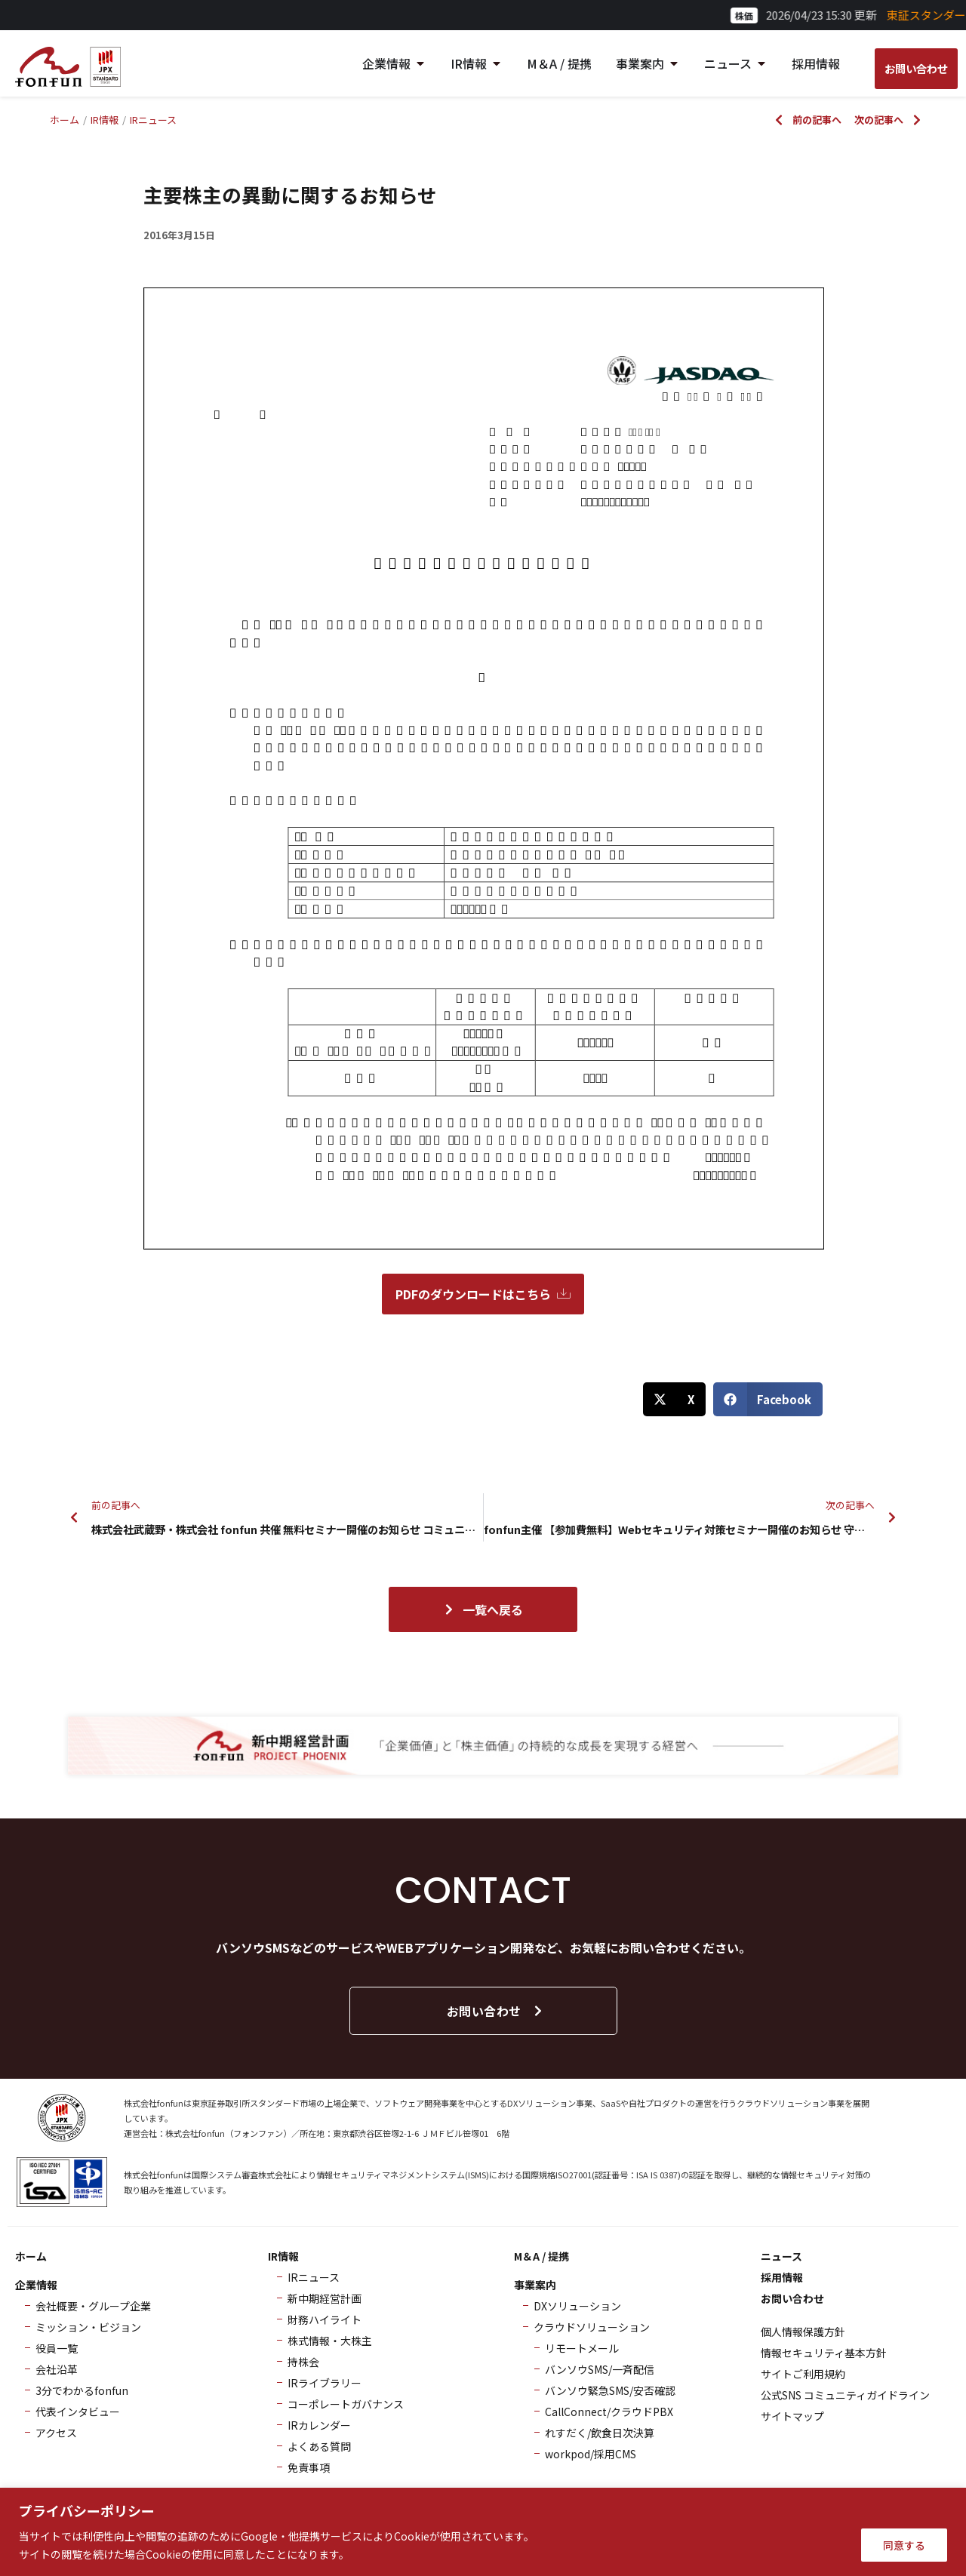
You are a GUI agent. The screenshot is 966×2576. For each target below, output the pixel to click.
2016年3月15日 (179, 235)
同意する (904, 2545)
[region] (483, 2532)
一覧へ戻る (483, 1609)
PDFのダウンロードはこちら (483, 1294)
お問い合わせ (495, 2011)
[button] (674, 1399)
